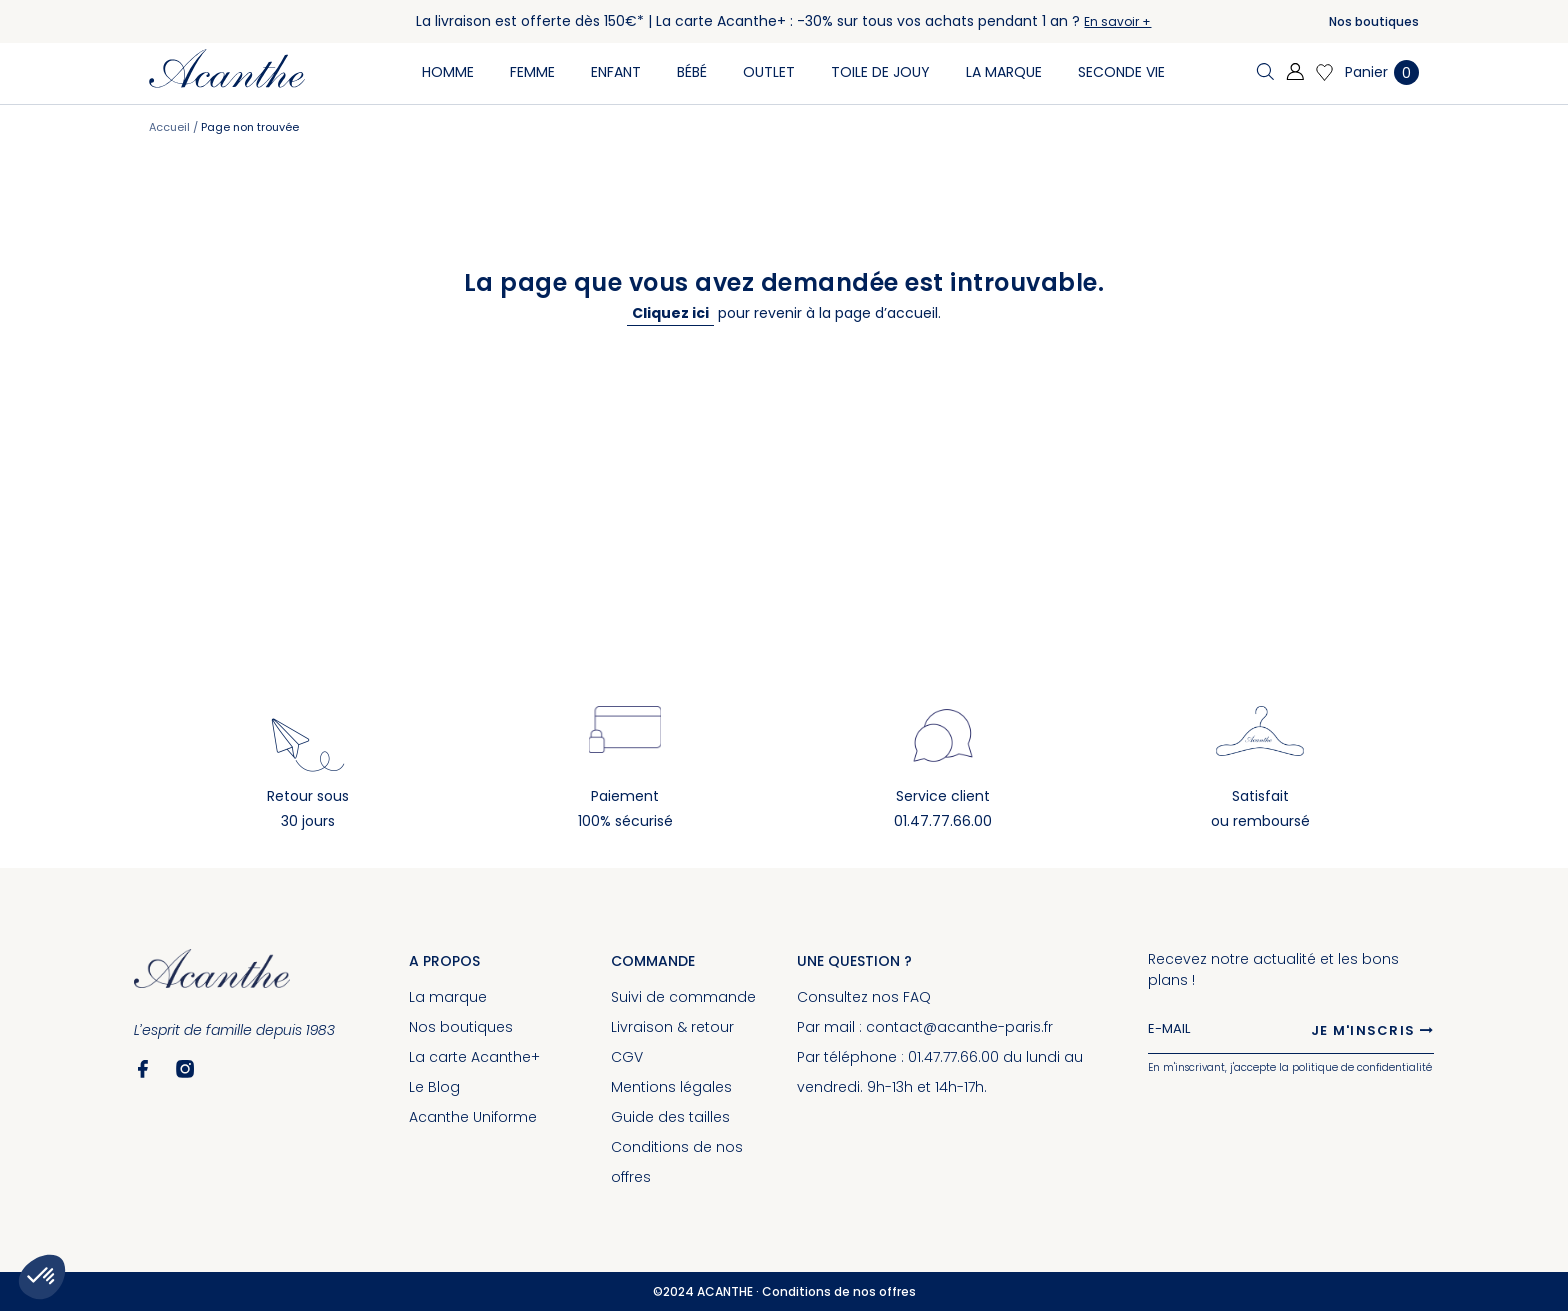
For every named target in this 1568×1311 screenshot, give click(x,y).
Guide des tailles (670, 1117)
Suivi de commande (683, 997)
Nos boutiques (1374, 21)
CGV (627, 1057)
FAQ (917, 997)
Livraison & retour (672, 1027)
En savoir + (1117, 21)
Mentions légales (671, 1087)
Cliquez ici (670, 313)
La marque (448, 997)
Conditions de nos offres (839, 1291)
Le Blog (434, 1087)
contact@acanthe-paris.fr (959, 1027)
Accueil (171, 127)
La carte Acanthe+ (474, 1057)
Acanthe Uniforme (473, 1117)
